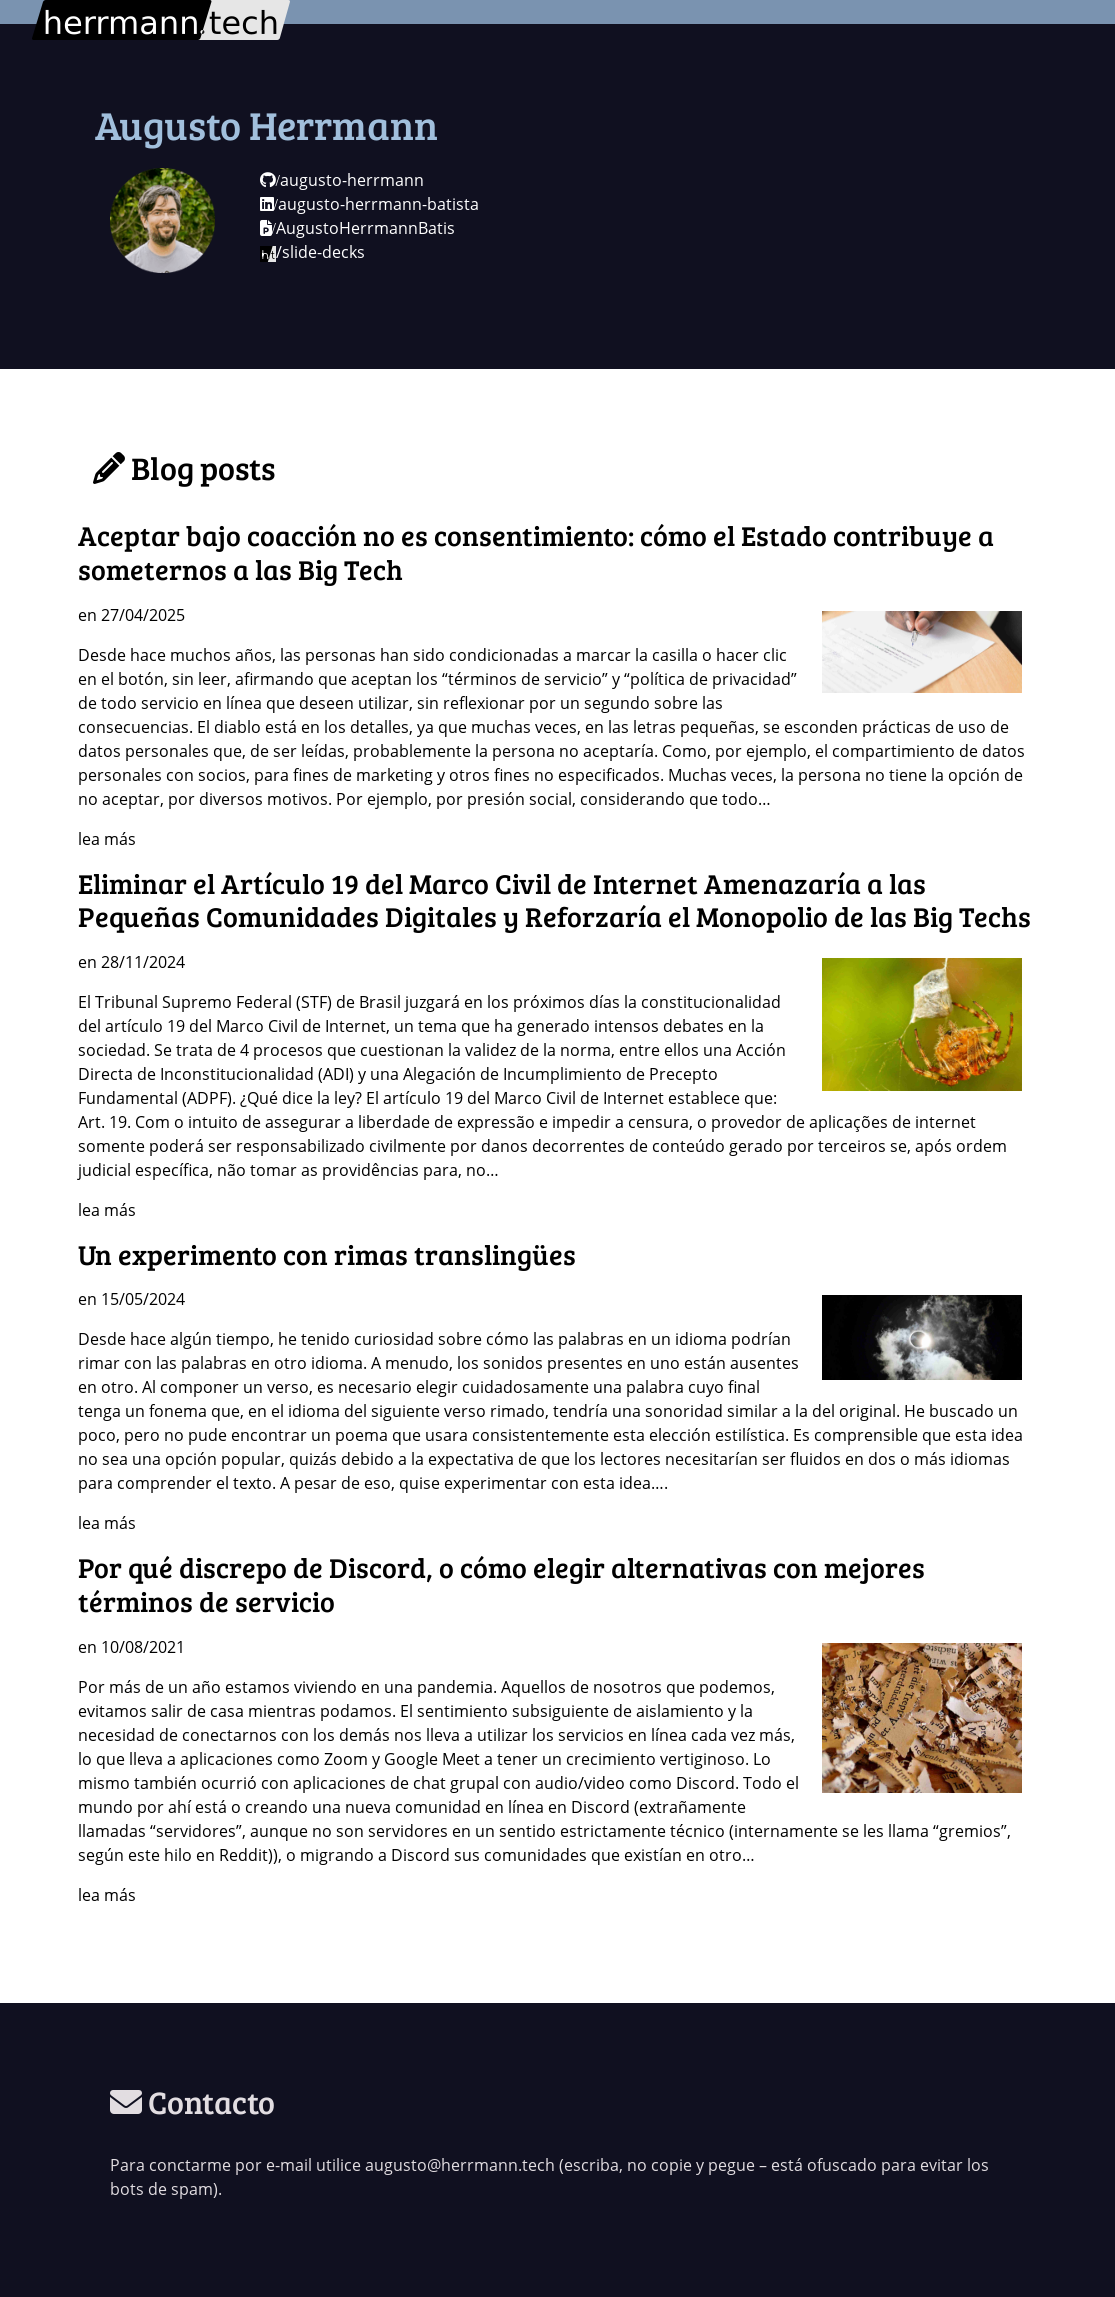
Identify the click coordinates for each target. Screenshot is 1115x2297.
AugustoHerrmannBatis (357, 228)
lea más (107, 839)
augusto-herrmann (342, 180)
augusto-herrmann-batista (369, 204)
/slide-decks (312, 252)
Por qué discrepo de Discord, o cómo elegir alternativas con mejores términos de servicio (501, 1584)
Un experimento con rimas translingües (327, 1254)
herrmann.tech (89, 12)
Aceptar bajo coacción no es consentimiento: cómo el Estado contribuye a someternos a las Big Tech (536, 552)
